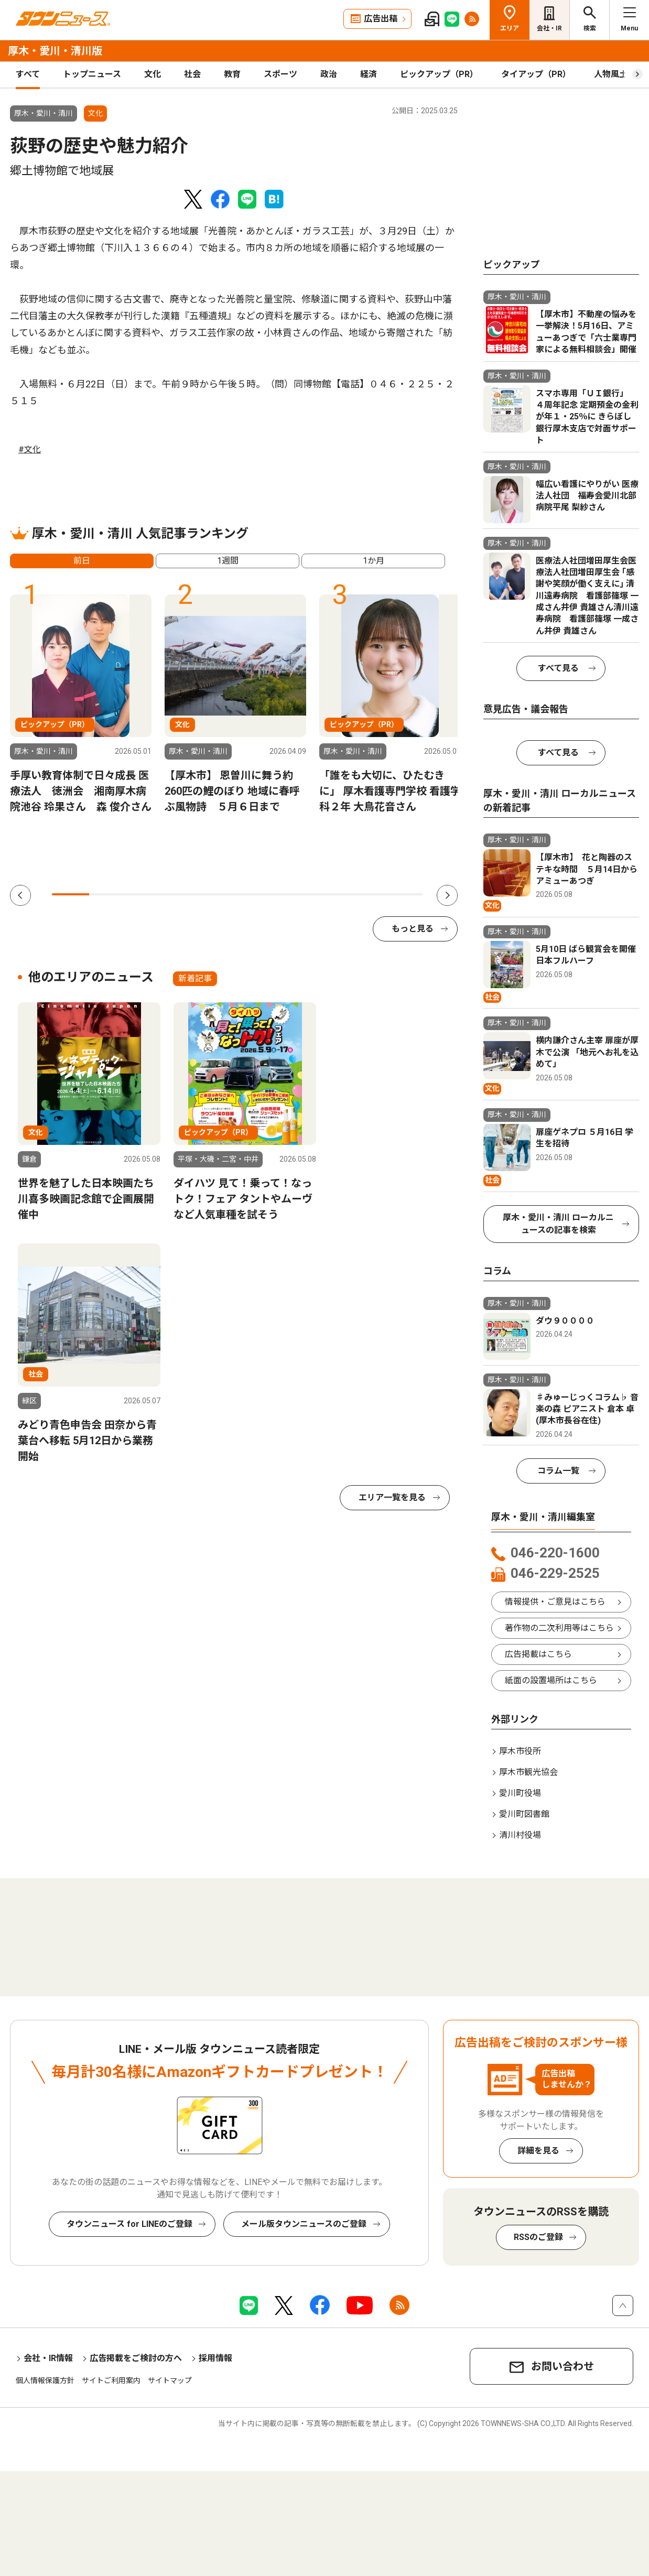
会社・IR (549, 28)
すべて (28, 74)
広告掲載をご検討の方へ (136, 2358)
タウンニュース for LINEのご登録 (129, 2224)
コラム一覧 (558, 1471)
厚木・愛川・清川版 (55, 51)
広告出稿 (380, 19)
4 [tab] (181, 894)
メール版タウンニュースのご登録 (303, 2224)
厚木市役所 (520, 1751)
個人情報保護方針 (45, 2380)
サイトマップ (170, 2380)
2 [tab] (107, 894)
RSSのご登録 (538, 2237)
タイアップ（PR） (536, 74)
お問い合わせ (562, 2366)
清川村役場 (520, 1835)
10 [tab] (404, 894)
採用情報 (215, 2358)
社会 (192, 74)
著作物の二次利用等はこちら (559, 1628)
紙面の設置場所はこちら (551, 1680)
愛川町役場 (520, 1793)
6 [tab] (255, 894)
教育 (232, 74)
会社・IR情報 (48, 2358)
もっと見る (413, 929)
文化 (152, 74)
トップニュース (92, 74)
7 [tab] (292, 894)
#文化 (29, 449)
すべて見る (558, 668)
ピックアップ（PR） (439, 74)
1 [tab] (70, 894)
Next (447, 895)
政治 (328, 74)
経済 (368, 74)
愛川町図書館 (524, 1814)
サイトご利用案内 (111, 2380)
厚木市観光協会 (528, 1772)
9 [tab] (366, 894)
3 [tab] (144, 894)
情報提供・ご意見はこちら (555, 1602)
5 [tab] (218, 894)
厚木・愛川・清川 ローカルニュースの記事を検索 (558, 1224)
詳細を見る (538, 2151)
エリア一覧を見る (392, 1497)
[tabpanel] (81, 704)
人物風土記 (615, 74)
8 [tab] (330, 894)
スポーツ (280, 74)
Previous (20, 895)
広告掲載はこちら (538, 1654)
